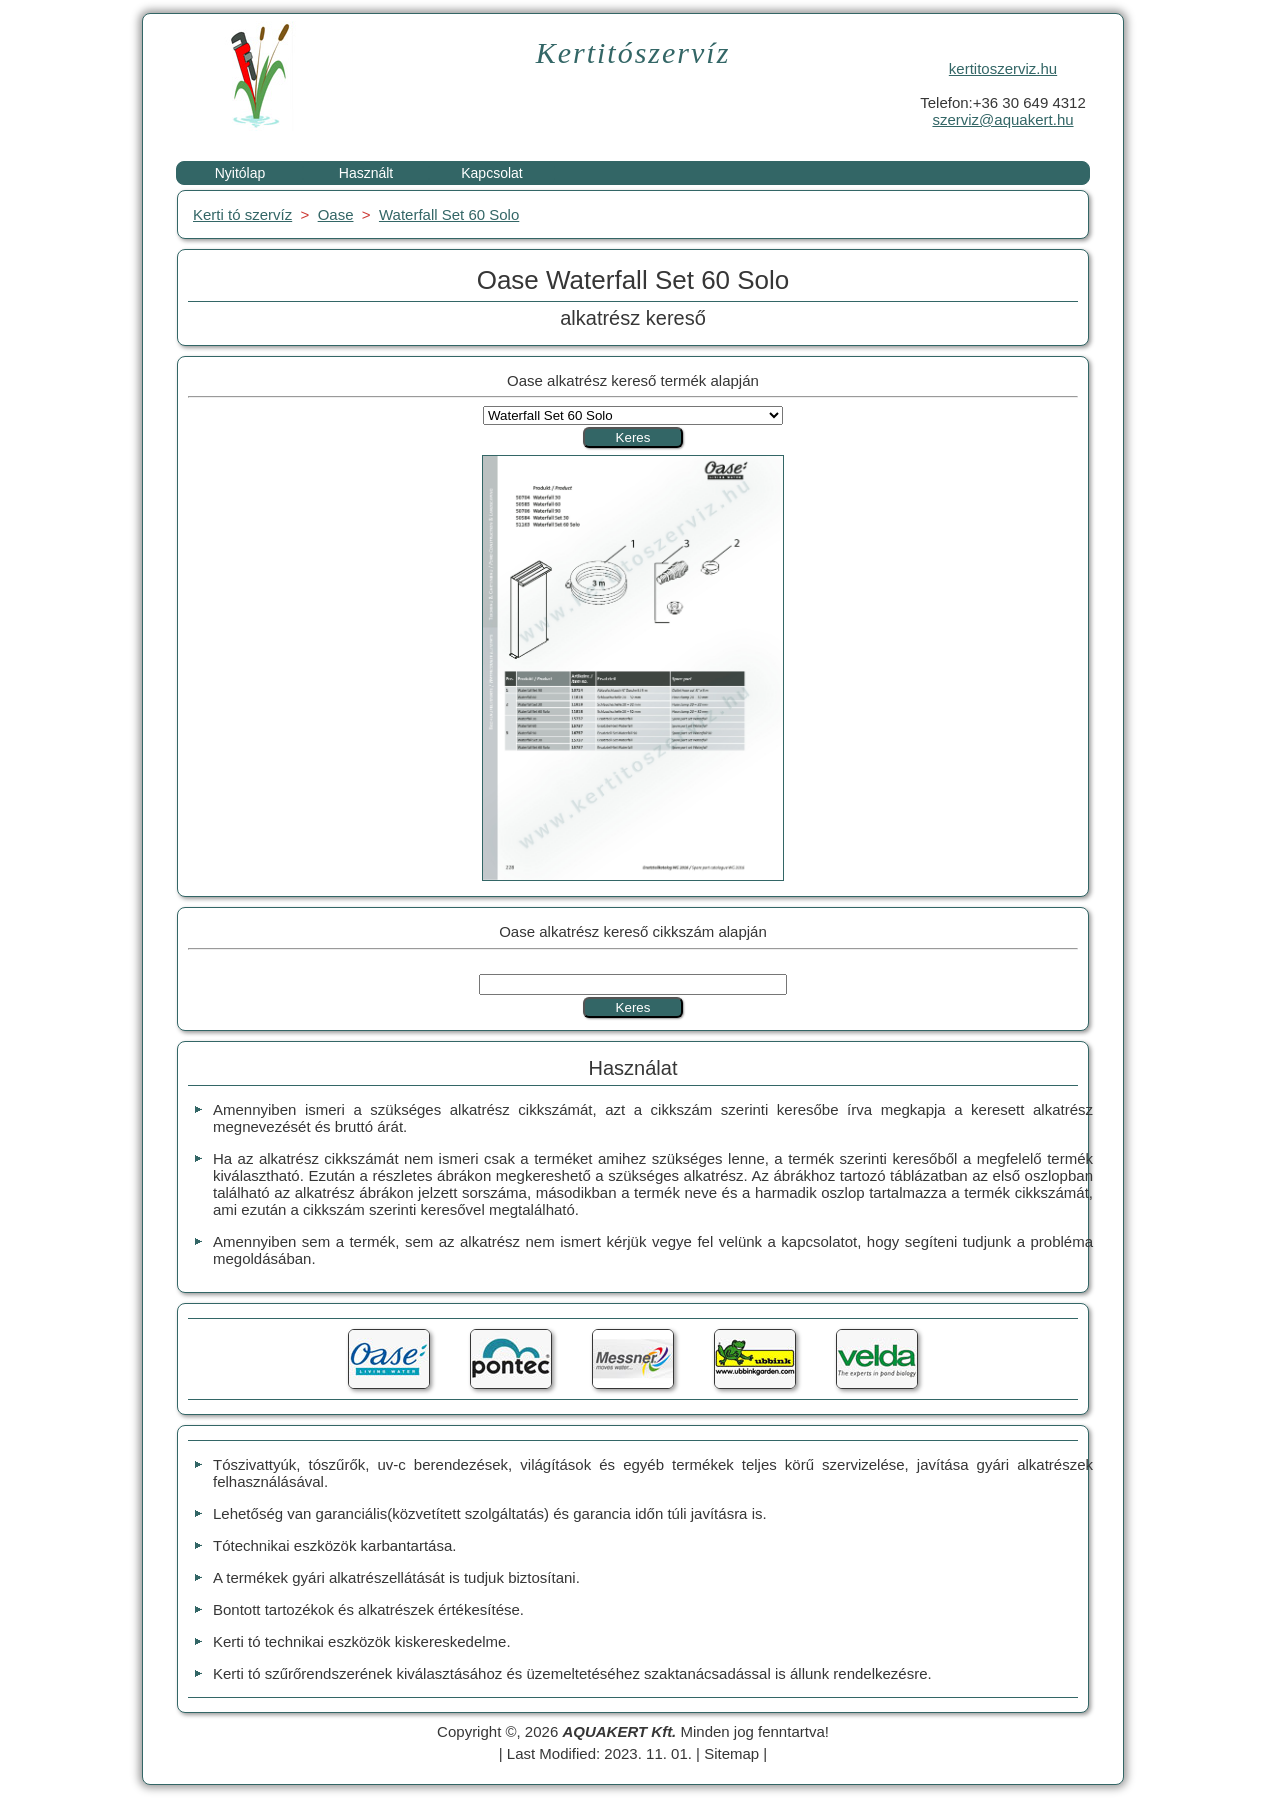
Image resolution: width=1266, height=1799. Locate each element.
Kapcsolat (491, 173)
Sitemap (731, 1753)
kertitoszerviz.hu (1003, 68)
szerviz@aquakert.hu (1002, 119)
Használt (366, 173)
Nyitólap (240, 173)
